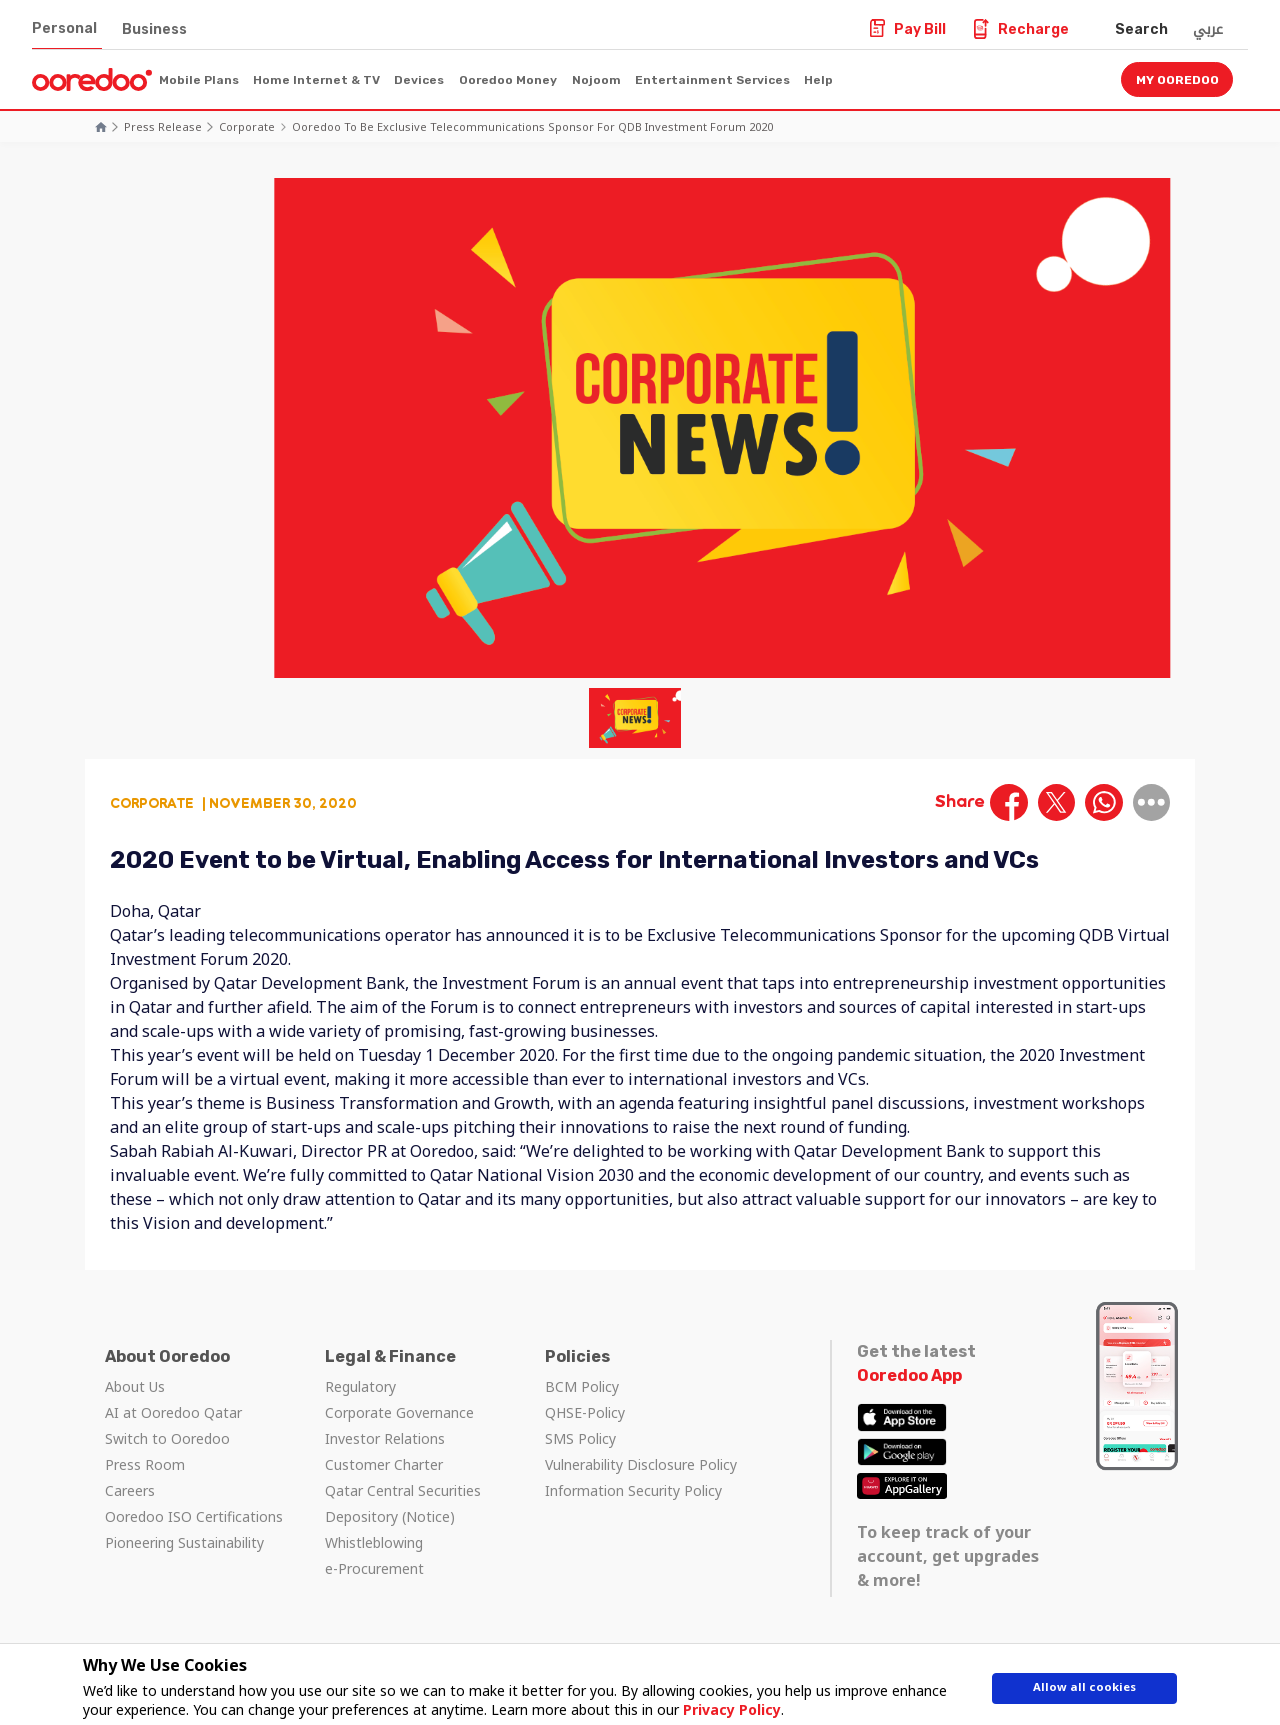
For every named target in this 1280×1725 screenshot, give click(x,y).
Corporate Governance (399, 1412)
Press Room (145, 1464)
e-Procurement (374, 1568)
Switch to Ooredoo (167, 1438)
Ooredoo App (909, 1375)
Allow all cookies (1085, 1692)
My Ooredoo (1177, 80)
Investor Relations (385, 1438)
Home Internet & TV (316, 80)
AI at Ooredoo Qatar (173, 1412)
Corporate (247, 126)
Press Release (163, 126)
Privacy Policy (724, 1709)
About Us (135, 1386)
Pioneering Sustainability (184, 1542)
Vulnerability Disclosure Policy (641, 1464)
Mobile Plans (199, 80)
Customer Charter (384, 1464)
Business (154, 29)
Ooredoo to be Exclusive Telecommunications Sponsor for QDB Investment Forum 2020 (532, 126)
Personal (64, 28)
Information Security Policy (633, 1490)
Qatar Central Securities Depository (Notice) (403, 1503)
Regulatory (360, 1386)
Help (818, 80)
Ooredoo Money (508, 80)
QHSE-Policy (585, 1412)
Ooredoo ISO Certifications (194, 1516)
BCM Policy (582, 1386)
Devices (419, 80)
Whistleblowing (374, 1542)
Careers (130, 1490)
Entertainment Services (712, 80)
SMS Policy (580, 1438)
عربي (1208, 29)
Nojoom (596, 80)
